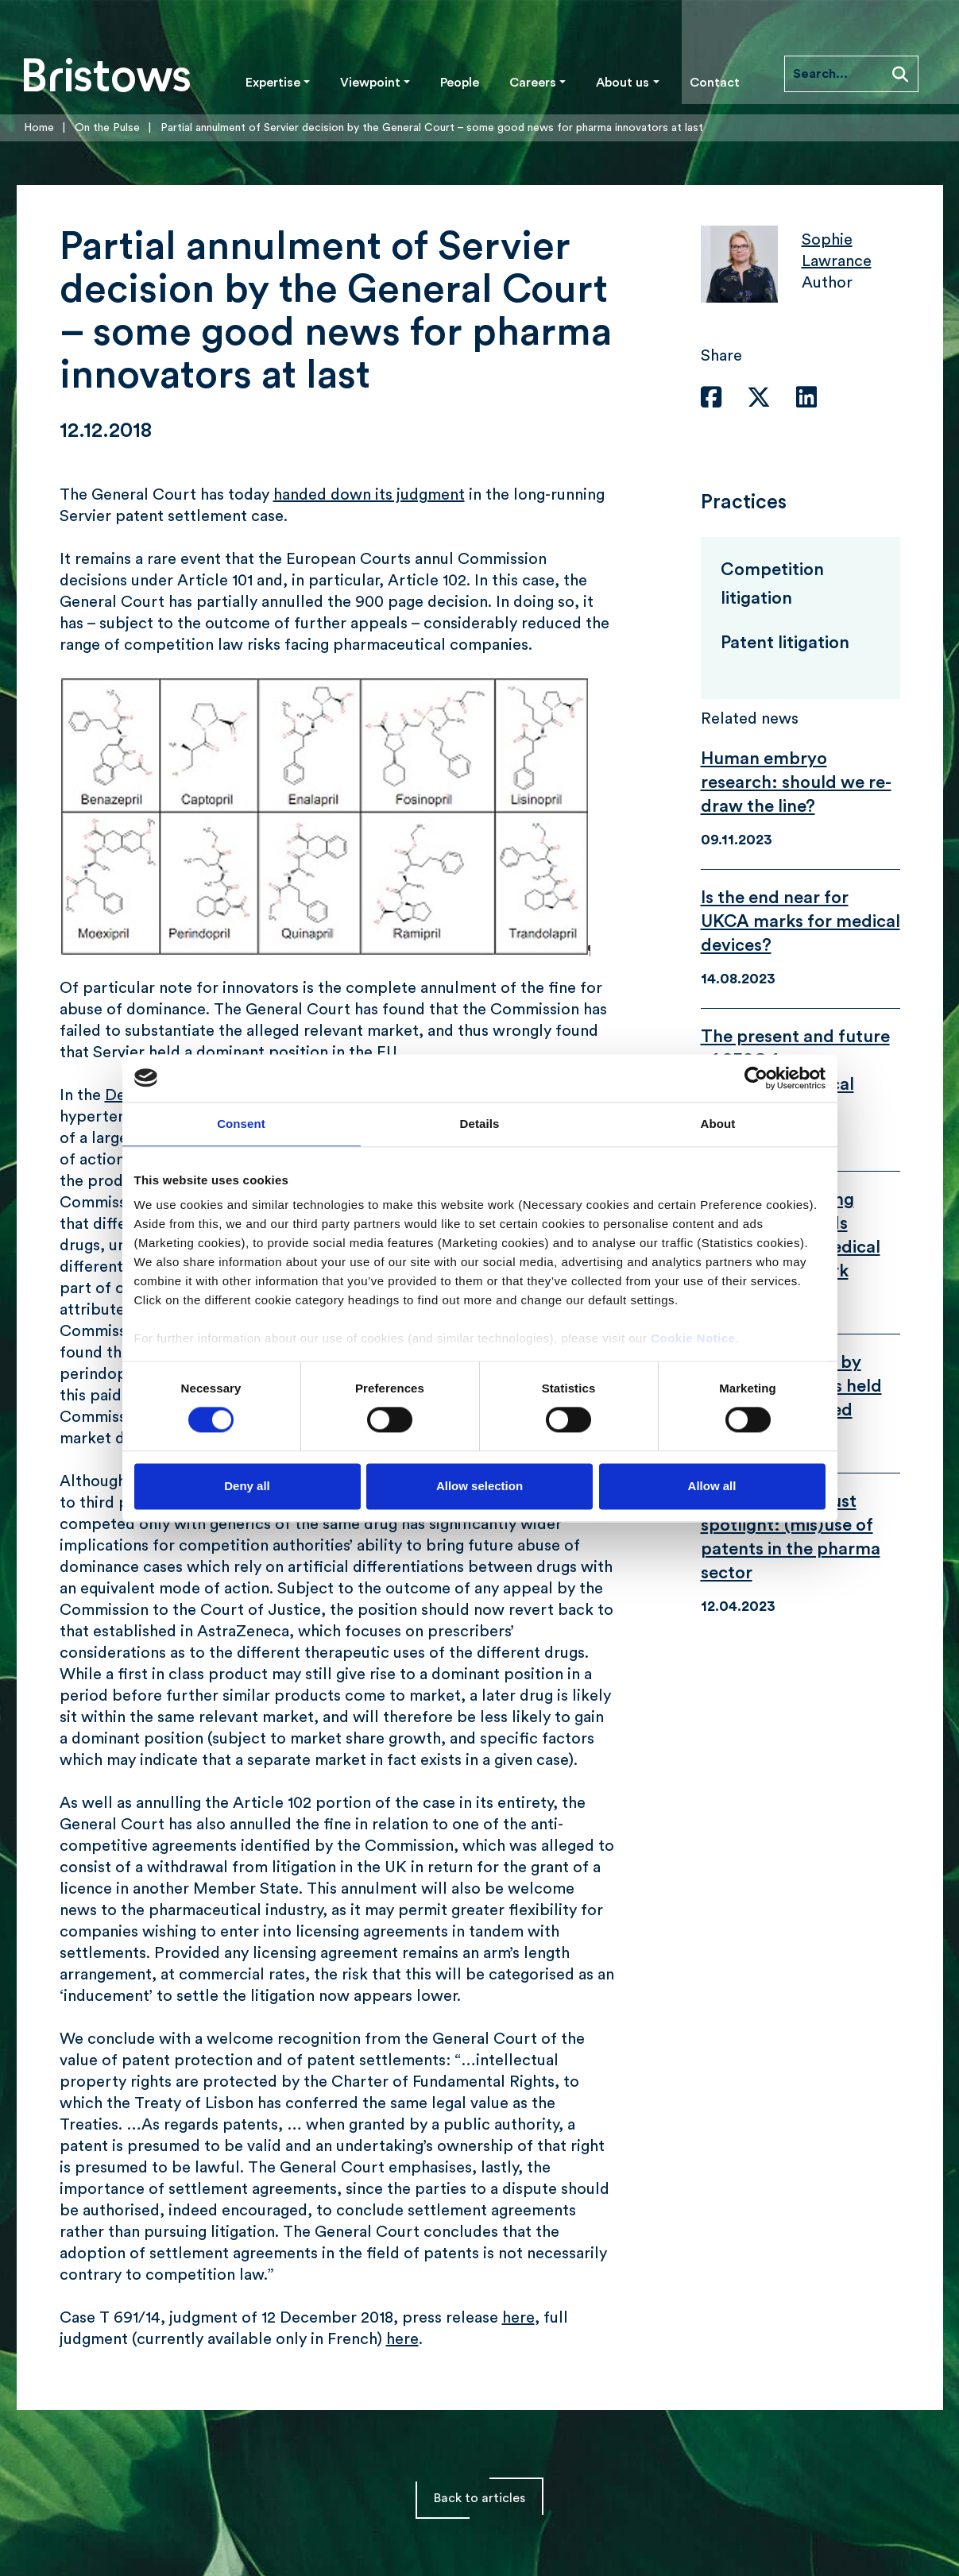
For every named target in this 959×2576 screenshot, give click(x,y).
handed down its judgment (369, 495)
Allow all (712, 1486)
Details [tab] (480, 1123)
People (459, 82)
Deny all (247, 1486)
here (518, 2318)
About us (622, 82)
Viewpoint (370, 82)
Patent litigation (785, 642)
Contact (715, 82)
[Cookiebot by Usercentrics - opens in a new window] (756, 1078)
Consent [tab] (241, 1123)
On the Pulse (107, 127)
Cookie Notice (693, 1338)
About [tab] (718, 1123)
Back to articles (479, 2498)
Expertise (273, 82)
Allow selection (479, 1486)
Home (39, 127)
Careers (532, 82)
